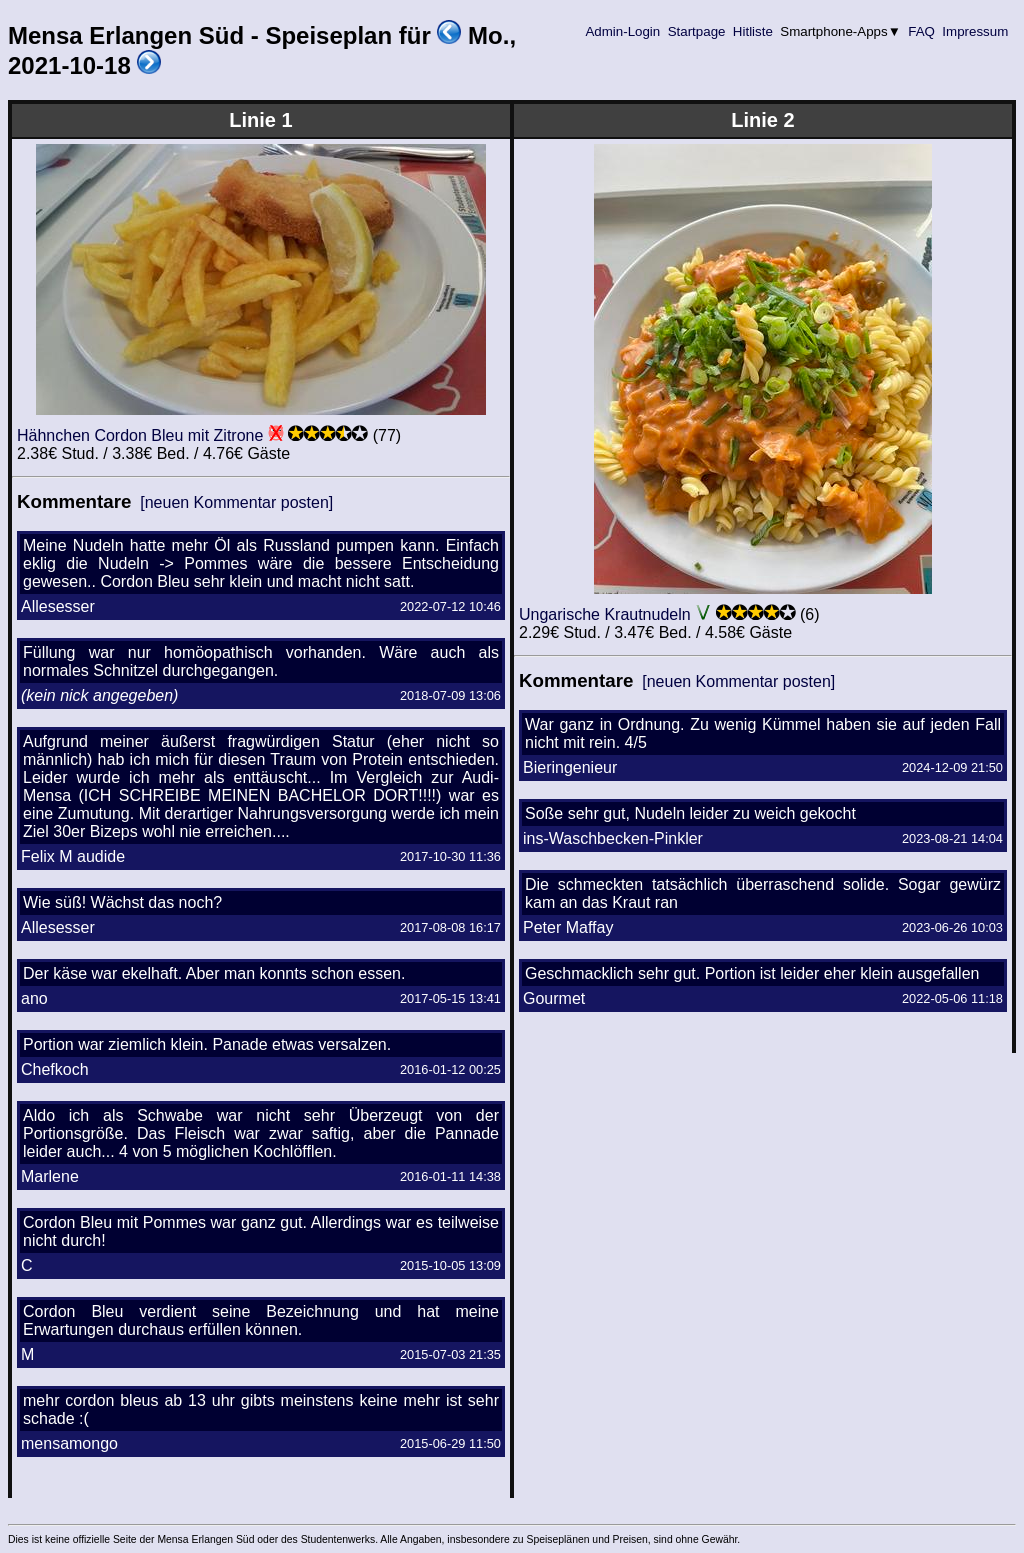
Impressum (975, 31)
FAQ (922, 31)
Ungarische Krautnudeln (605, 614)
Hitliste (752, 31)
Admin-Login (623, 31)
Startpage (696, 31)
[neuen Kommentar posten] (236, 502)
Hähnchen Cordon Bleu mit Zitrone (140, 435)
